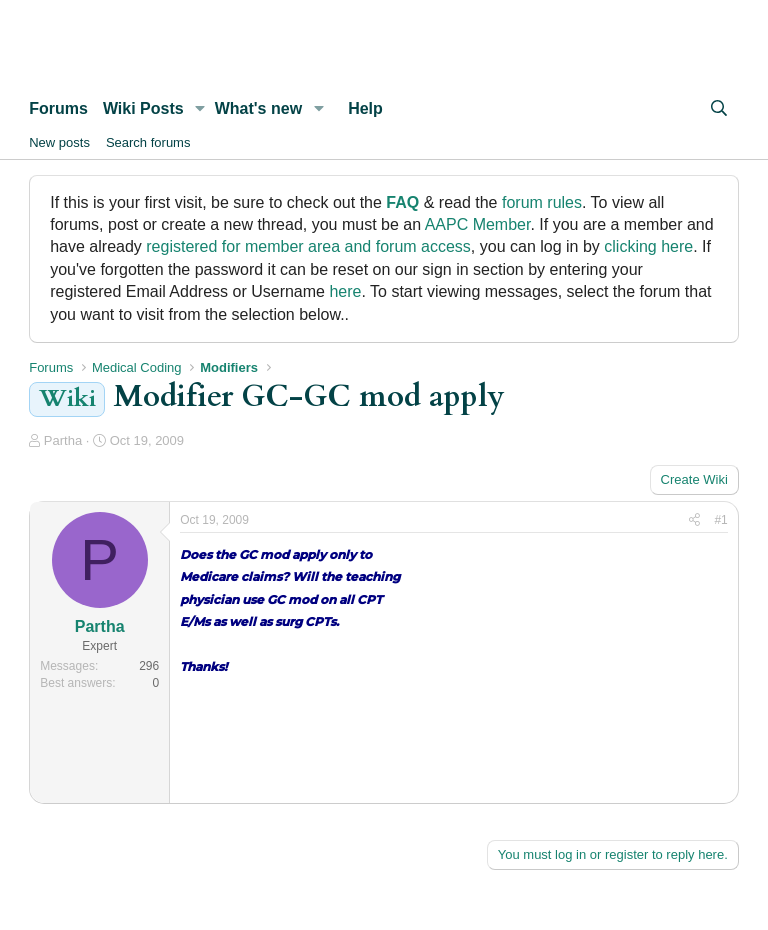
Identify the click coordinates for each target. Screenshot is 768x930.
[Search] (718, 109)
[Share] (694, 520)
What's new (258, 108)
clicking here (648, 246)
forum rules (542, 202)
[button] (200, 109)
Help (365, 108)
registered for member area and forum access (308, 246)
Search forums (148, 142)
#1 (720, 520)
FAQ (402, 202)
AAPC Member (478, 224)
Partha (63, 440)
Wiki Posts (143, 108)
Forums (58, 108)
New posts (59, 142)
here (345, 291)
